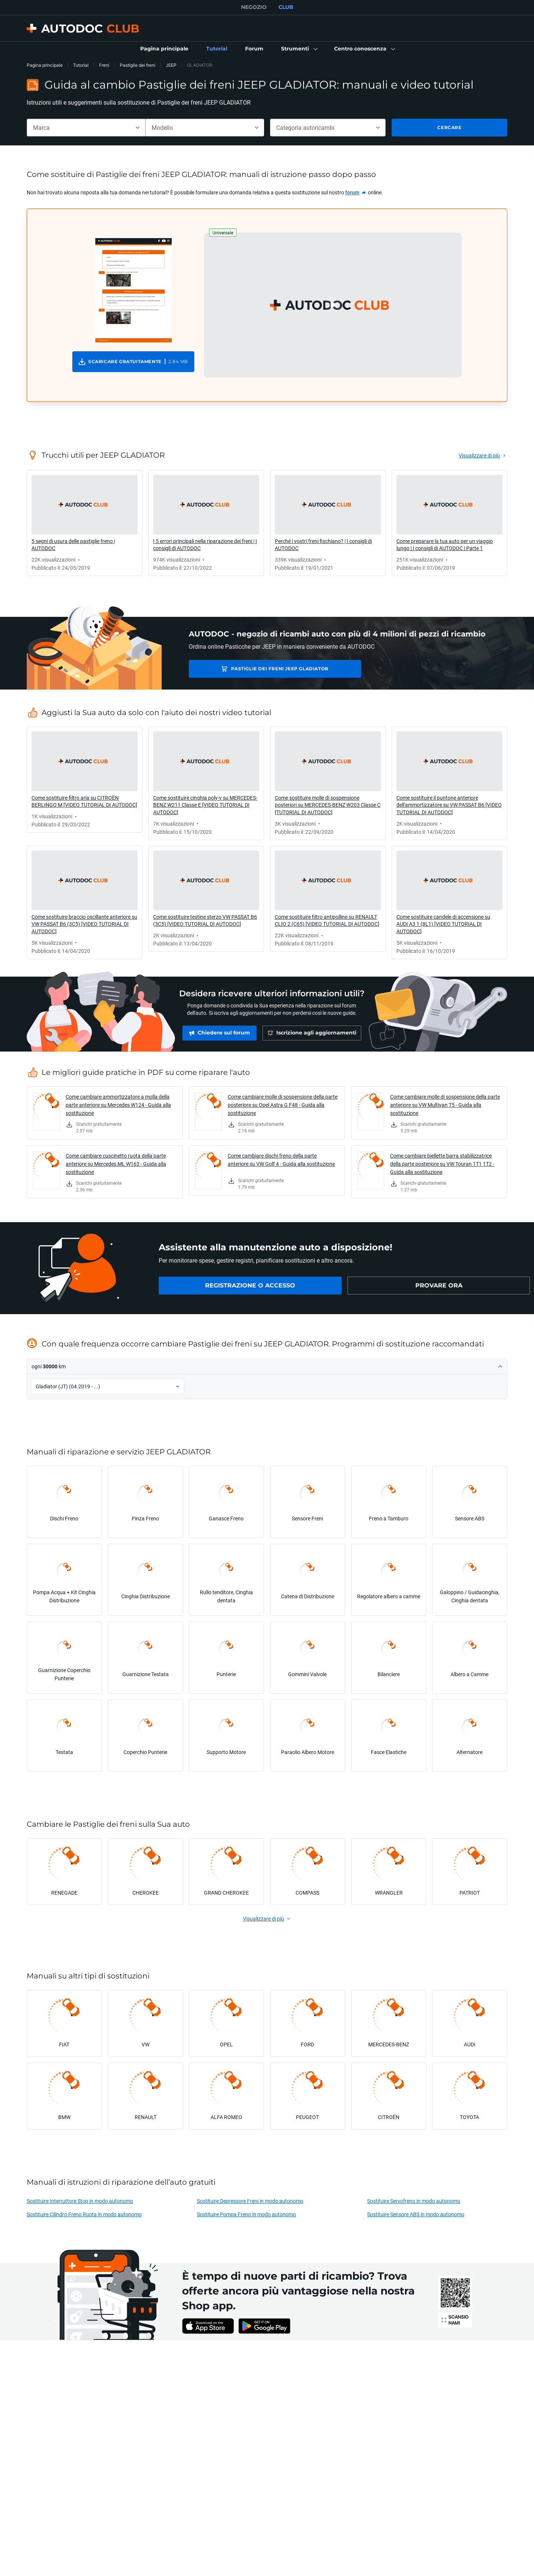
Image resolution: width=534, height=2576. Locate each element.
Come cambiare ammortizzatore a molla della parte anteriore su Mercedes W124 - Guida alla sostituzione (118, 1104)
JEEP (171, 65)
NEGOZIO (254, 7)
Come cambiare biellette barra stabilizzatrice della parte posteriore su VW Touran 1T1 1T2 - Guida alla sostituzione (442, 1163)
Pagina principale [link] (45, 65)
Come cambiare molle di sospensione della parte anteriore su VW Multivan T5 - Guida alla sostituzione (445, 1104)
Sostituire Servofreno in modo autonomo (413, 2200)
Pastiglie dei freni (137, 65)
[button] (298, 49)
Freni (104, 65)
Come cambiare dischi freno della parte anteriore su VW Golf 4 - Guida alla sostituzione (281, 1159)
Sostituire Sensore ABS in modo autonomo (415, 2214)
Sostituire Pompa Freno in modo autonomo (246, 2214)
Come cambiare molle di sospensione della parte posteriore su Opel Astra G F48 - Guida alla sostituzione (282, 1104)
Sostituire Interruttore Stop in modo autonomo (80, 2200)
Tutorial (81, 65)
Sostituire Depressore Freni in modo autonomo (250, 2200)
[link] (164, 49)
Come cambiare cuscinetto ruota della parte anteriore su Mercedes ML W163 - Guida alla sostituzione (116, 1163)
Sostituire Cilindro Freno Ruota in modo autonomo (84, 2214)
